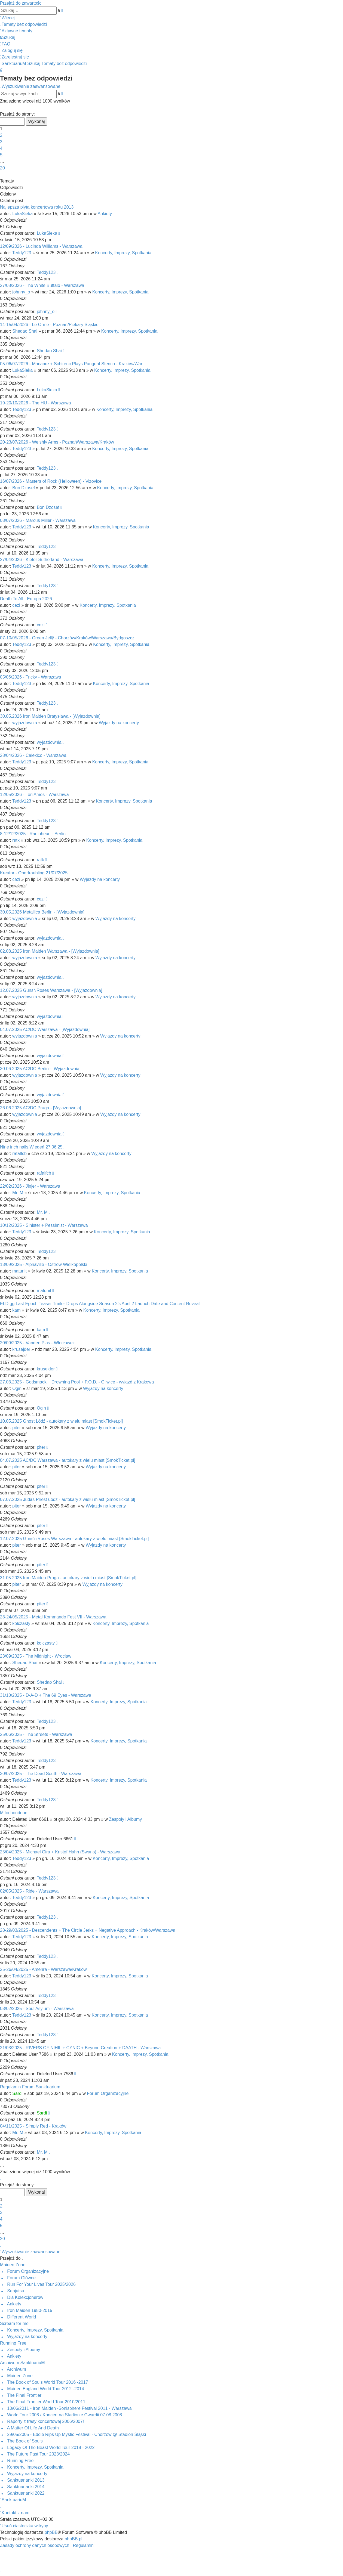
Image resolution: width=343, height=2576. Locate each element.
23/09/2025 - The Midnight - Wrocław (35, 1656)
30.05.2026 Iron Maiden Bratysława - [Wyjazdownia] (50, 716)
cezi (16, 605)
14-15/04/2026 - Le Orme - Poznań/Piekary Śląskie (49, 324)
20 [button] (2, 168)
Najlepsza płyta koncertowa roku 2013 (37, 207)
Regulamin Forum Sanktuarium (30, 2087)
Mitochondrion (13, 1812)
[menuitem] (23, 24)
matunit (19, 1271)
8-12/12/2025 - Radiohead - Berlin (33, 833)
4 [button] (1, 148)
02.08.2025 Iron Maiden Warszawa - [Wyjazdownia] (49, 951)
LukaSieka (22, 213)
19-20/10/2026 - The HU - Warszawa (35, 403)
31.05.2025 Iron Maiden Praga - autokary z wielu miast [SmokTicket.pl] (68, 1577)
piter (16, 1427)
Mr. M (17, 1192)
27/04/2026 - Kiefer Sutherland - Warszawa (41, 559)
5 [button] (1, 155)
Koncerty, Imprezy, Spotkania (123, 252)
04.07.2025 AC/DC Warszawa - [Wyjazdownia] (45, 1029)
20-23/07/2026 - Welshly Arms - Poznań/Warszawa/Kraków (57, 442)
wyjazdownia (24, 722)
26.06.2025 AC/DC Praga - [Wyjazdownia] (40, 1108)
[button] (1, 107)
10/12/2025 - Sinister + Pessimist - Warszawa (44, 1225)
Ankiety (104, 213)
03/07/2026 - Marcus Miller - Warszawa (38, 520)
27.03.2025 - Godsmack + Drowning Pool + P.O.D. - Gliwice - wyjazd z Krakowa (77, 1382)
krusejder (21, 1349)
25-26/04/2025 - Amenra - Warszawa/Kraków (43, 1969)
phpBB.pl (73, 2539)
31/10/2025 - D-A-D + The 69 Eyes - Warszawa (45, 1695)
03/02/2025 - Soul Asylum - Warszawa (37, 2008)
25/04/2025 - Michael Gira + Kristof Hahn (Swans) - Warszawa (60, 1852)
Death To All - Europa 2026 (26, 598)
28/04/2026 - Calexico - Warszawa (33, 755)
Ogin (17, 1388)
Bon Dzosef (23, 487)
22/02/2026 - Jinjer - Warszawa (30, 1186)
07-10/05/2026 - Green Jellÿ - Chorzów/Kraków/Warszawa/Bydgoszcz (67, 638)
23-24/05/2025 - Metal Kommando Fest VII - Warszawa (53, 1617)
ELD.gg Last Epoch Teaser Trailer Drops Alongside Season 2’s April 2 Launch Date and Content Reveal (100, 1303)
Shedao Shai (24, 331)
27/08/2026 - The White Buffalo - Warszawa (42, 285)
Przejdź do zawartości (21, 3)
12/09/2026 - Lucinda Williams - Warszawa (41, 246)
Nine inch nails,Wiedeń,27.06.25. (32, 1147)
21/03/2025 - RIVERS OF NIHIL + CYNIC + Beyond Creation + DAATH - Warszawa (80, 2047)
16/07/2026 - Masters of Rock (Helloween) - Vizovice (51, 481)
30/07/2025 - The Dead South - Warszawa (40, 1773)
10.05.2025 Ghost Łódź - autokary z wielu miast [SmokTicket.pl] (61, 1421)
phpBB (51, 2532)
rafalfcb (19, 1153)
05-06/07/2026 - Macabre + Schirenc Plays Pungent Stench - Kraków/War (71, 363)
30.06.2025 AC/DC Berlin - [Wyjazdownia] (40, 1068)
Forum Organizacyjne (107, 2093)
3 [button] (1, 142)
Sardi (17, 2093)
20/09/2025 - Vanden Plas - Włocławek (37, 1342)
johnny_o (21, 292)
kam (16, 1310)
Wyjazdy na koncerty (119, 722)
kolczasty (21, 1623)
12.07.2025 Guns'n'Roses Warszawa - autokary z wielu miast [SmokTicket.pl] (74, 1538)
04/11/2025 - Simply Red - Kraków (33, 2126)
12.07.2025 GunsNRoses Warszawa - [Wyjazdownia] (51, 990)
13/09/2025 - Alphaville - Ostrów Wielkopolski (43, 1264)
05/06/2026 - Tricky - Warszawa (30, 677)
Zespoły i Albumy (125, 1819)
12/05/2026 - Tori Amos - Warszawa (34, 794)
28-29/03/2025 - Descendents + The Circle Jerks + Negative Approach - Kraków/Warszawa (87, 1930)
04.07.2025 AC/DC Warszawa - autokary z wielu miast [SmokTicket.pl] (67, 1460)
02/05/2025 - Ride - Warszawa (29, 1891)
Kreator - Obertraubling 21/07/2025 (34, 873)
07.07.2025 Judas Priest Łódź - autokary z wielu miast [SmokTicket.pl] (67, 1499)
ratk (16, 840)
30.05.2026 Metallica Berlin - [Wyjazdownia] (42, 912)
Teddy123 (21, 252)
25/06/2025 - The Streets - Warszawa (36, 1734)
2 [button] (1, 135)
